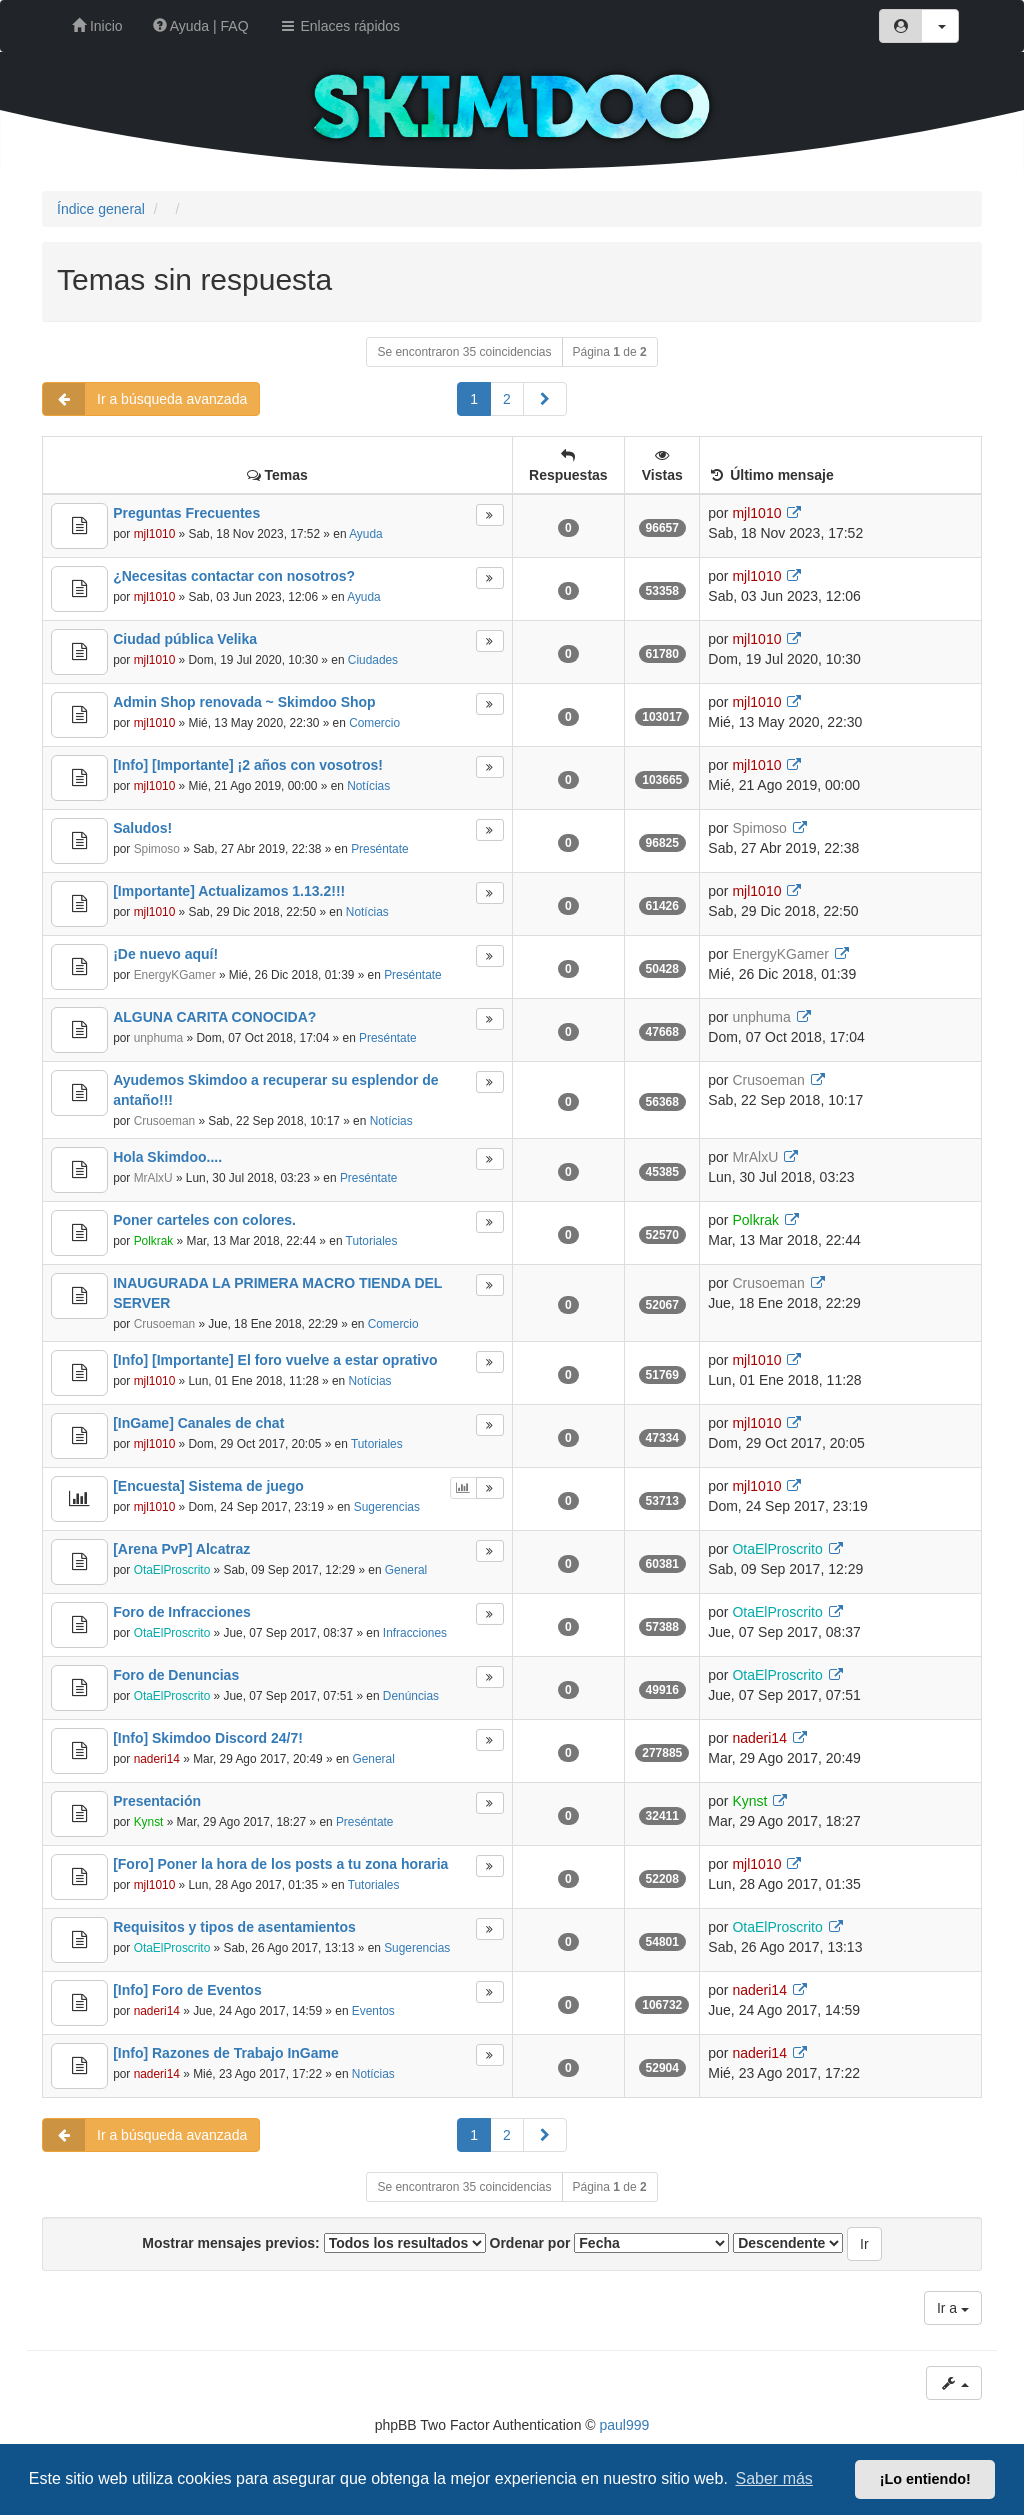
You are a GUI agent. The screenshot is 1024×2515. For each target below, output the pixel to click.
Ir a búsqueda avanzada (145, 399)
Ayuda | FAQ (201, 26)
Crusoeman (164, 1121)
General (406, 1570)
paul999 (625, 2425)
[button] (545, 399)
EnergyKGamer (175, 975)
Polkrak (154, 1241)
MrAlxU (153, 1178)
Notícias (368, 786)
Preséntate (380, 849)
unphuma (159, 1038)
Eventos (373, 2011)
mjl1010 (155, 534)
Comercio (374, 723)
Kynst (149, 1822)
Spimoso (157, 849)
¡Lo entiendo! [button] (925, 2479)
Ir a (953, 2308)
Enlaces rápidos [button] (340, 26)
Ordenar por (610, 2243)
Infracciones (415, 1633)
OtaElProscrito (172, 1570)
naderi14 (157, 1759)
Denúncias (411, 1696)
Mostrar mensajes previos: (313, 2243)
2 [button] (507, 399)
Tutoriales (372, 1241)
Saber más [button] (774, 2478)
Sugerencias (387, 1507)
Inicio (97, 26)
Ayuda (366, 534)
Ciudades (373, 660)
